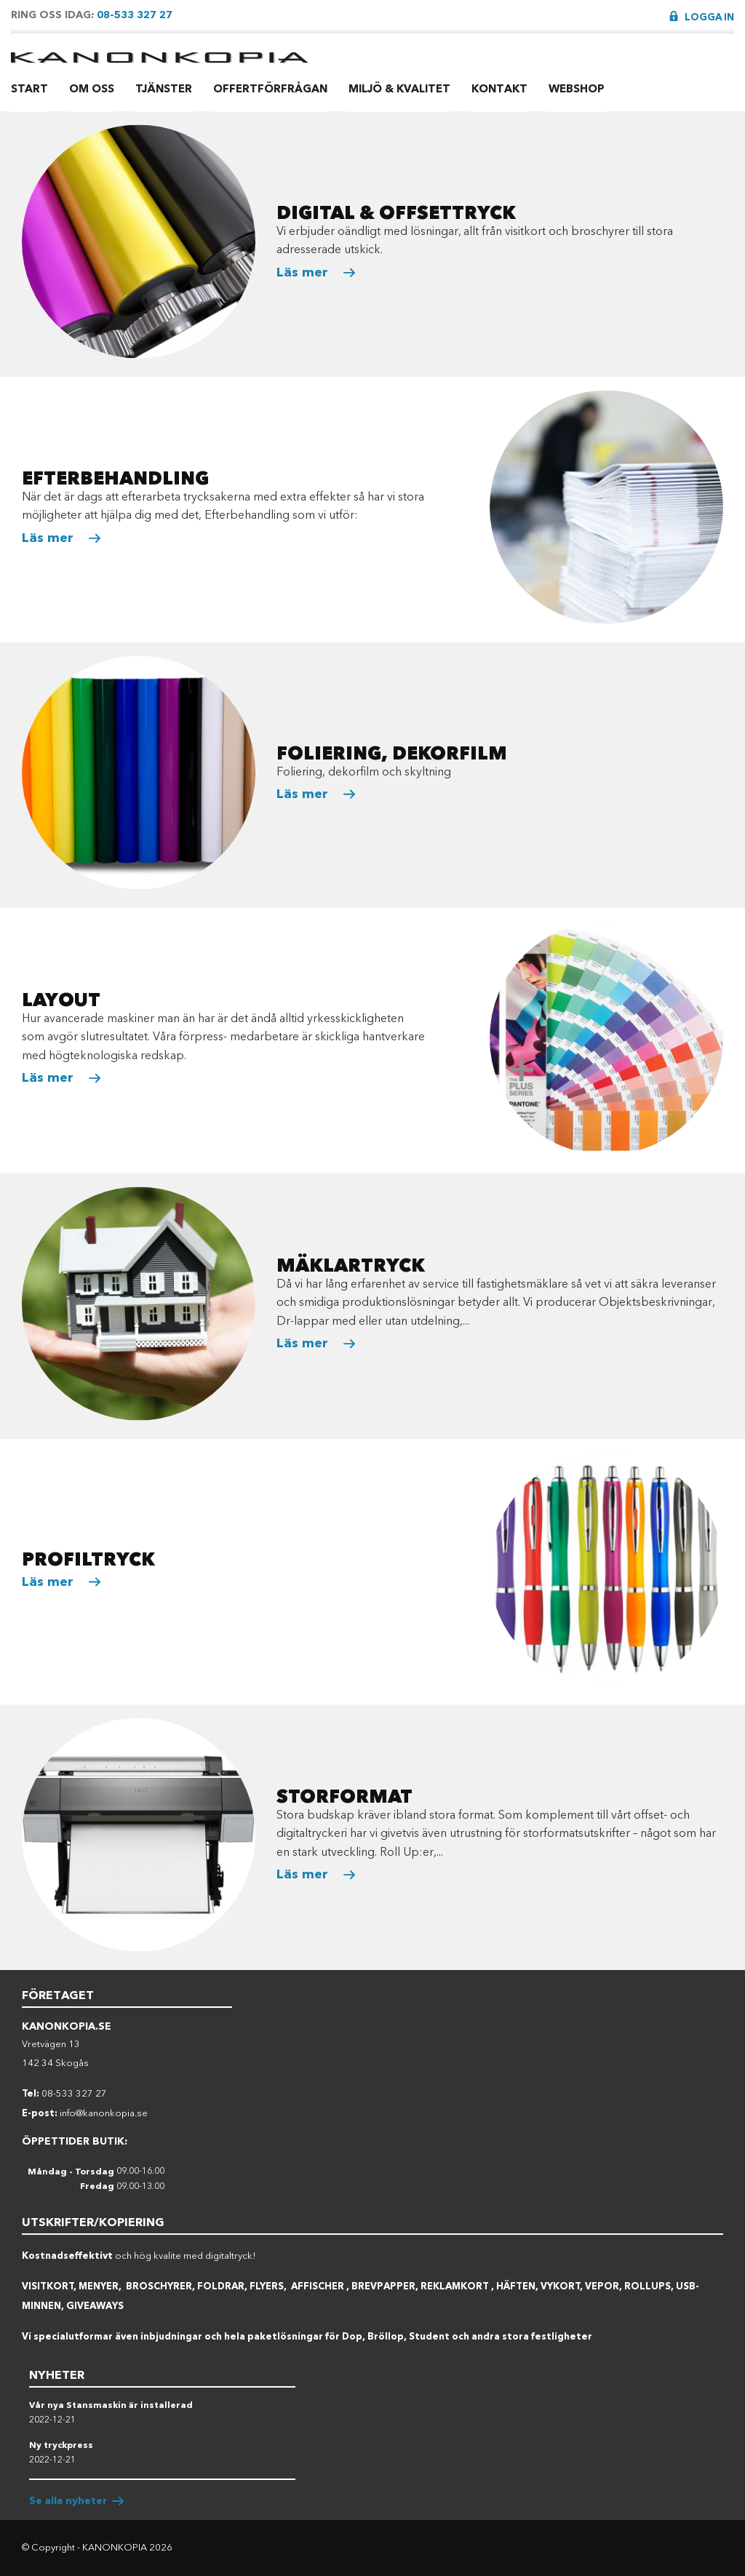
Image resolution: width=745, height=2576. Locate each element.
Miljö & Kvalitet (399, 88)
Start (29, 88)
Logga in (709, 17)
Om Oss (91, 88)
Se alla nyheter (68, 2501)
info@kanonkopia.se (104, 2113)
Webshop (577, 88)
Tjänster (163, 88)
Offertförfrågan (270, 88)
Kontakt (499, 88)
